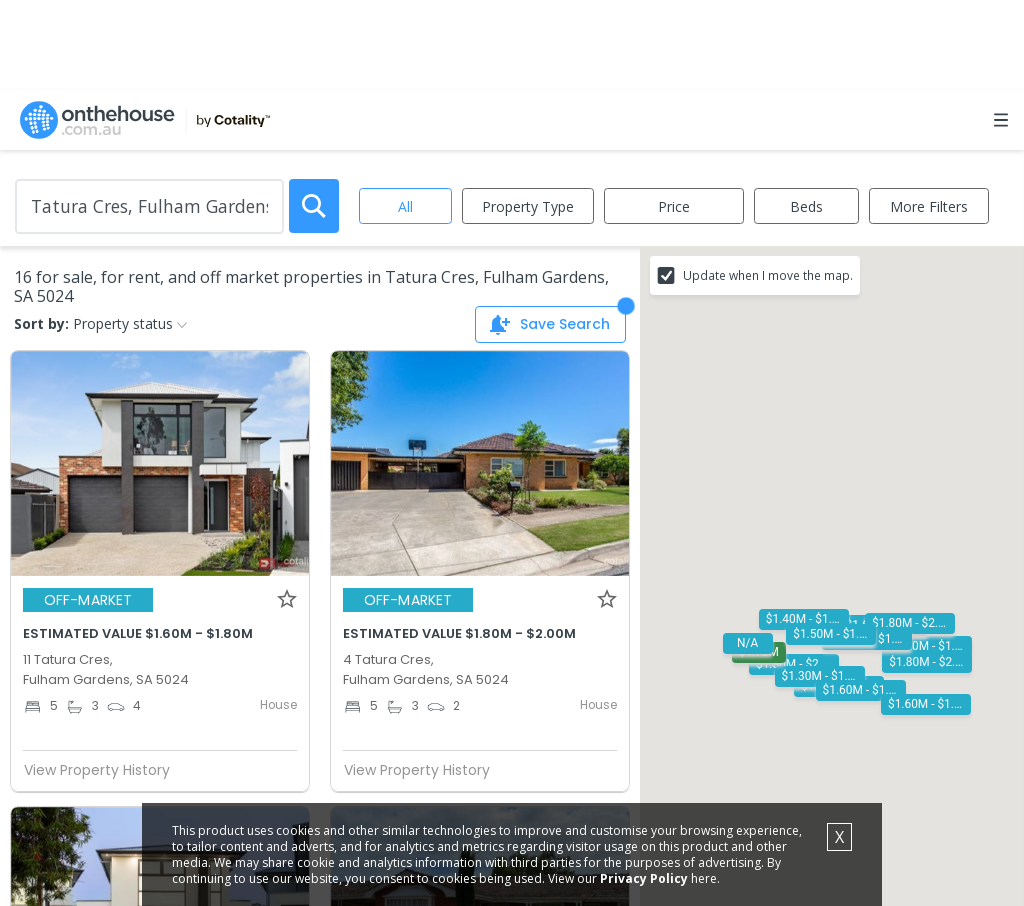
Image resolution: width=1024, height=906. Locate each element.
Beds (806, 206)
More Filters (929, 206)
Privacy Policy (644, 878)
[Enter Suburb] (149, 206)
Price (674, 206)
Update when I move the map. (768, 275)
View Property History (105, 770)
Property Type (528, 206)
